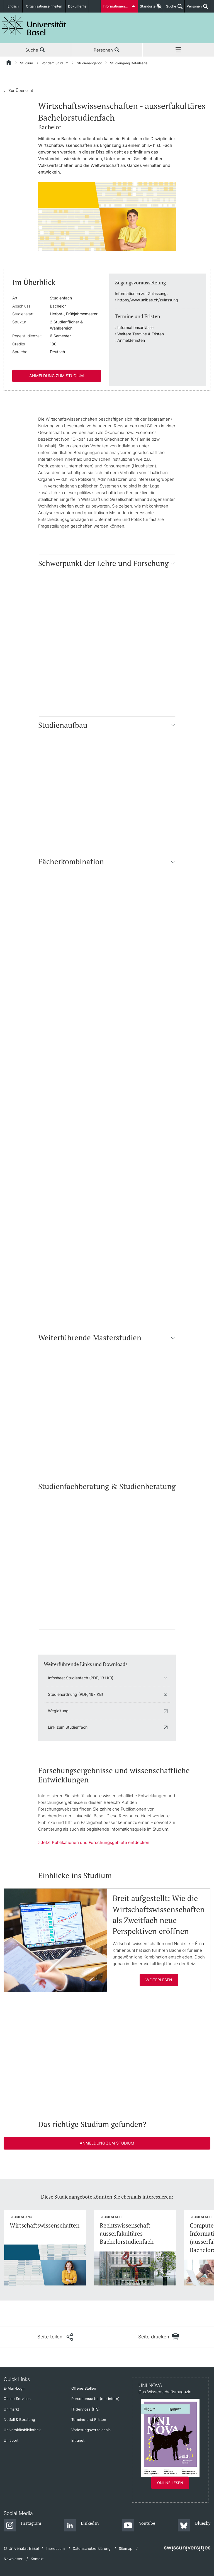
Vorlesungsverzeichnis (91, 2430)
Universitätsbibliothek (22, 2430)
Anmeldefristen (131, 340)
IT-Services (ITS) (85, 2409)
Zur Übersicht (18, 90)
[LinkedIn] (81, 2525)
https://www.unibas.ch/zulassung (147, 299)
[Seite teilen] (55, 2337)
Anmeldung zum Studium (56, 375)
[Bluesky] (194, 2525)
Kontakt (37, 2559)
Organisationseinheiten (44, 6)
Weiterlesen (158, 1979)
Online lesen (170, 2482)
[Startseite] (9, 63)
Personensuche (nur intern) (95, 2398)
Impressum (55, 2548)
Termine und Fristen (88, 2419)
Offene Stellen (83, 2388)
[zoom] (107, 216)
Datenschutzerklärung (92, 2548)
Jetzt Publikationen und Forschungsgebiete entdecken (95, 1842)
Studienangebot (89, 63)
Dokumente (77, 6)
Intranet (77, 2440)
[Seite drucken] (158, 2336)
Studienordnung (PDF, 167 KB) (75, 1694)
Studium (26, 63)
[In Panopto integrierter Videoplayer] (107, 2056)
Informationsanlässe (135, 327)
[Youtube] (138, 2525)
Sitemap (125, 2548)
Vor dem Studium (55, 63)
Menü (178, 50)
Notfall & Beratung (19, 2419)
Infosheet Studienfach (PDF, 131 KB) (80, 1677)
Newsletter (13, 2559)
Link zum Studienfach (67, 1727)
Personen (193, 8)
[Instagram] (22, 2525)
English (13, 6)
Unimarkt (11, 2409)
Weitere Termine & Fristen (140, 333)
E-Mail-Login (15, 2388)
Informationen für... (117, 6)
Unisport (11, 2440)
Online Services (17, 2398)
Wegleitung (58, 1710)
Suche (170, 8)
